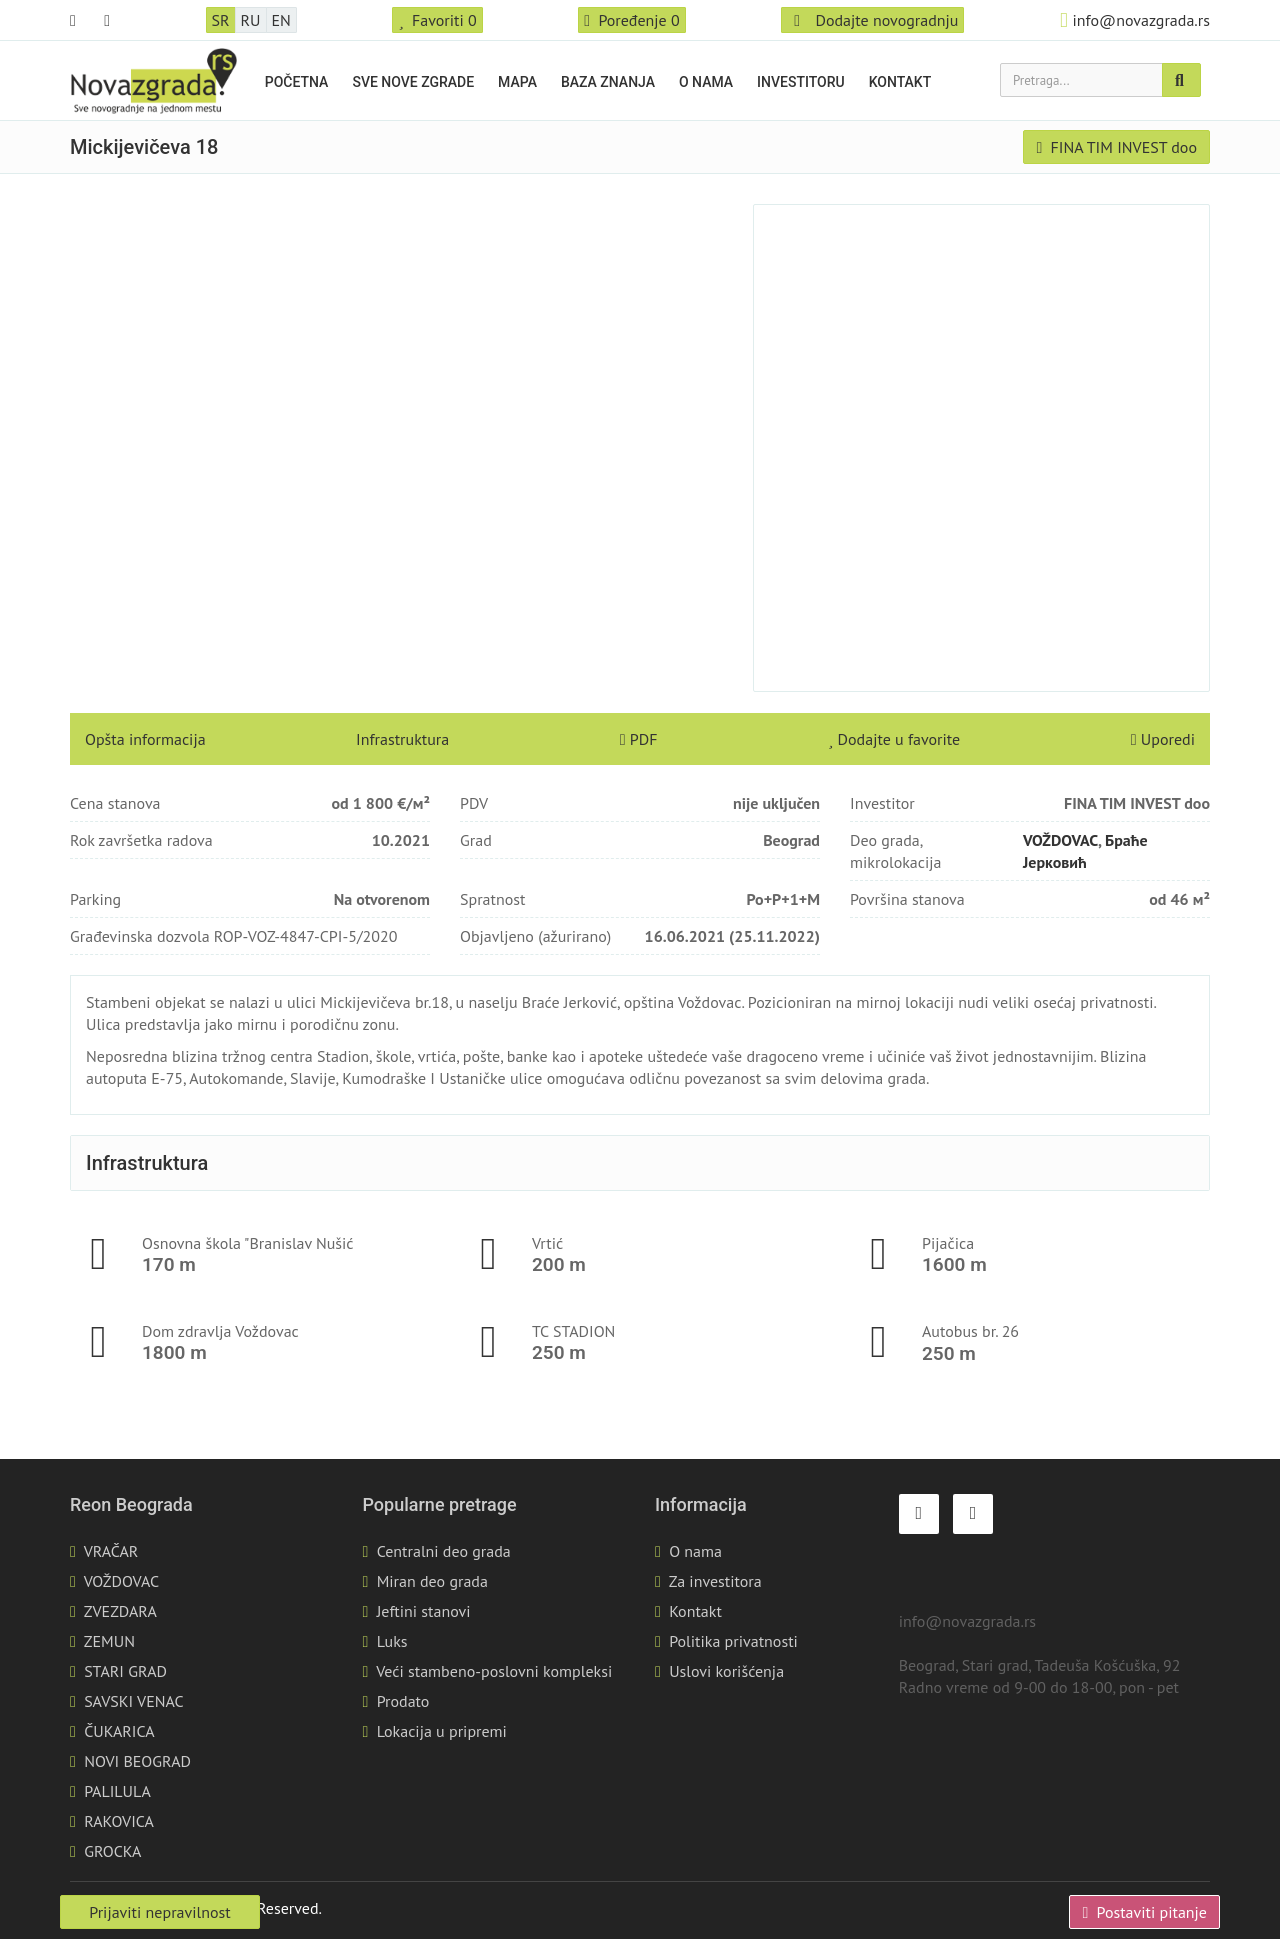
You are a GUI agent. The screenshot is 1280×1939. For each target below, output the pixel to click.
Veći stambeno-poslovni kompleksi (494, 1671)
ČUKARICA (119, 1731)
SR (221, 20)
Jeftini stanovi (424, 1611)
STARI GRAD (125, 1671)
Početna (297, 82)
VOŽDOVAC (1060, 840)
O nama (706, 82)
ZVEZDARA (120, 1611)
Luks (392, 1641)
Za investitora (715, 1581)
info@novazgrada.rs (1141, 20)
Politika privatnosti (733, 1641)
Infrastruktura (402, 739)
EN (281, 20)
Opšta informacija (145, 739)
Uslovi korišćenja (726, 1671)
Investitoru (801, 82)
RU (251, 20)
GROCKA (112, 1851)
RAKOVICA (119, 1821)
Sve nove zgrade (413, 82)
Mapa (517, 82)
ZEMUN (109, 1641)
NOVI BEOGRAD (137, 1761)
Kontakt (900, 82)
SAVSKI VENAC (133, 1701)
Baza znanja (608, 82)
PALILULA (117, 1791)
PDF (639, 739)
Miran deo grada (432, 1581)
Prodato (403, 1701)
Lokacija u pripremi (442, 1731)
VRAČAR (111, 1551)
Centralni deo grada (444, 1551)
